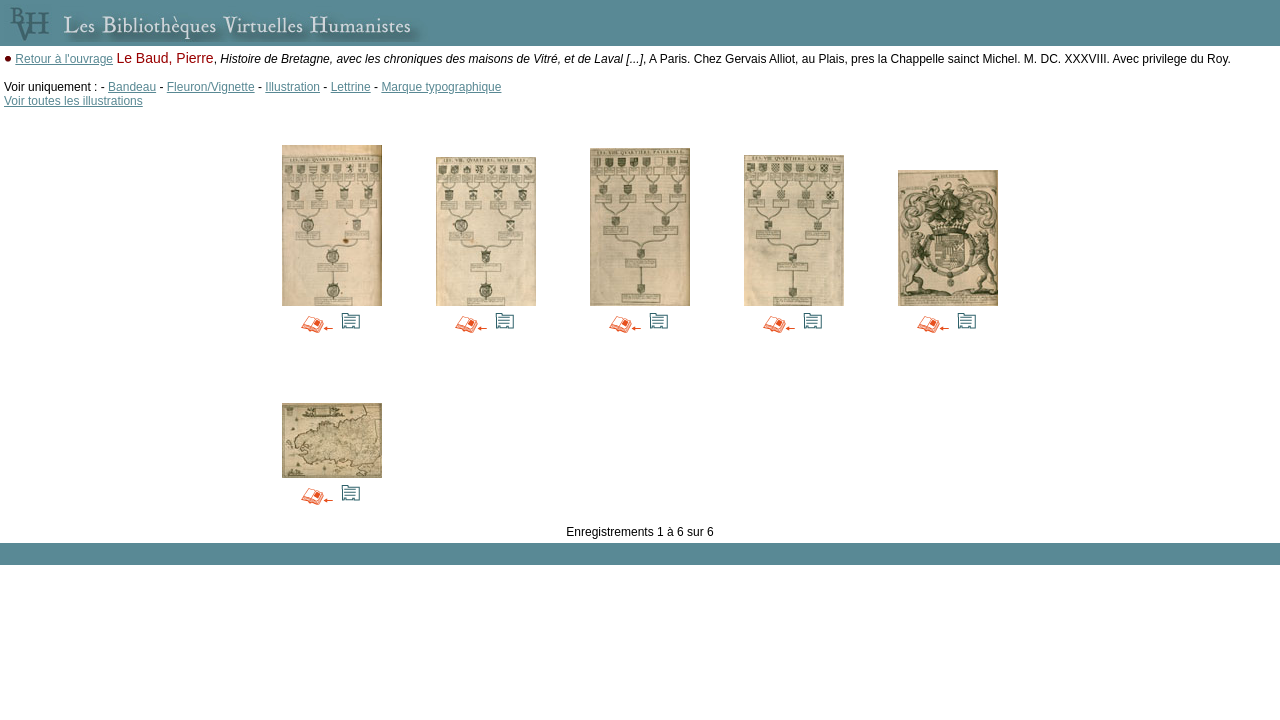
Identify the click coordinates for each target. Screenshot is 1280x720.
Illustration (292, 87)
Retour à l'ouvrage (64, 59)
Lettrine (351, 87)
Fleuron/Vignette (211, 87)
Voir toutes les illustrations (73, 101)
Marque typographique (441, 87)
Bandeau (132, 87)
